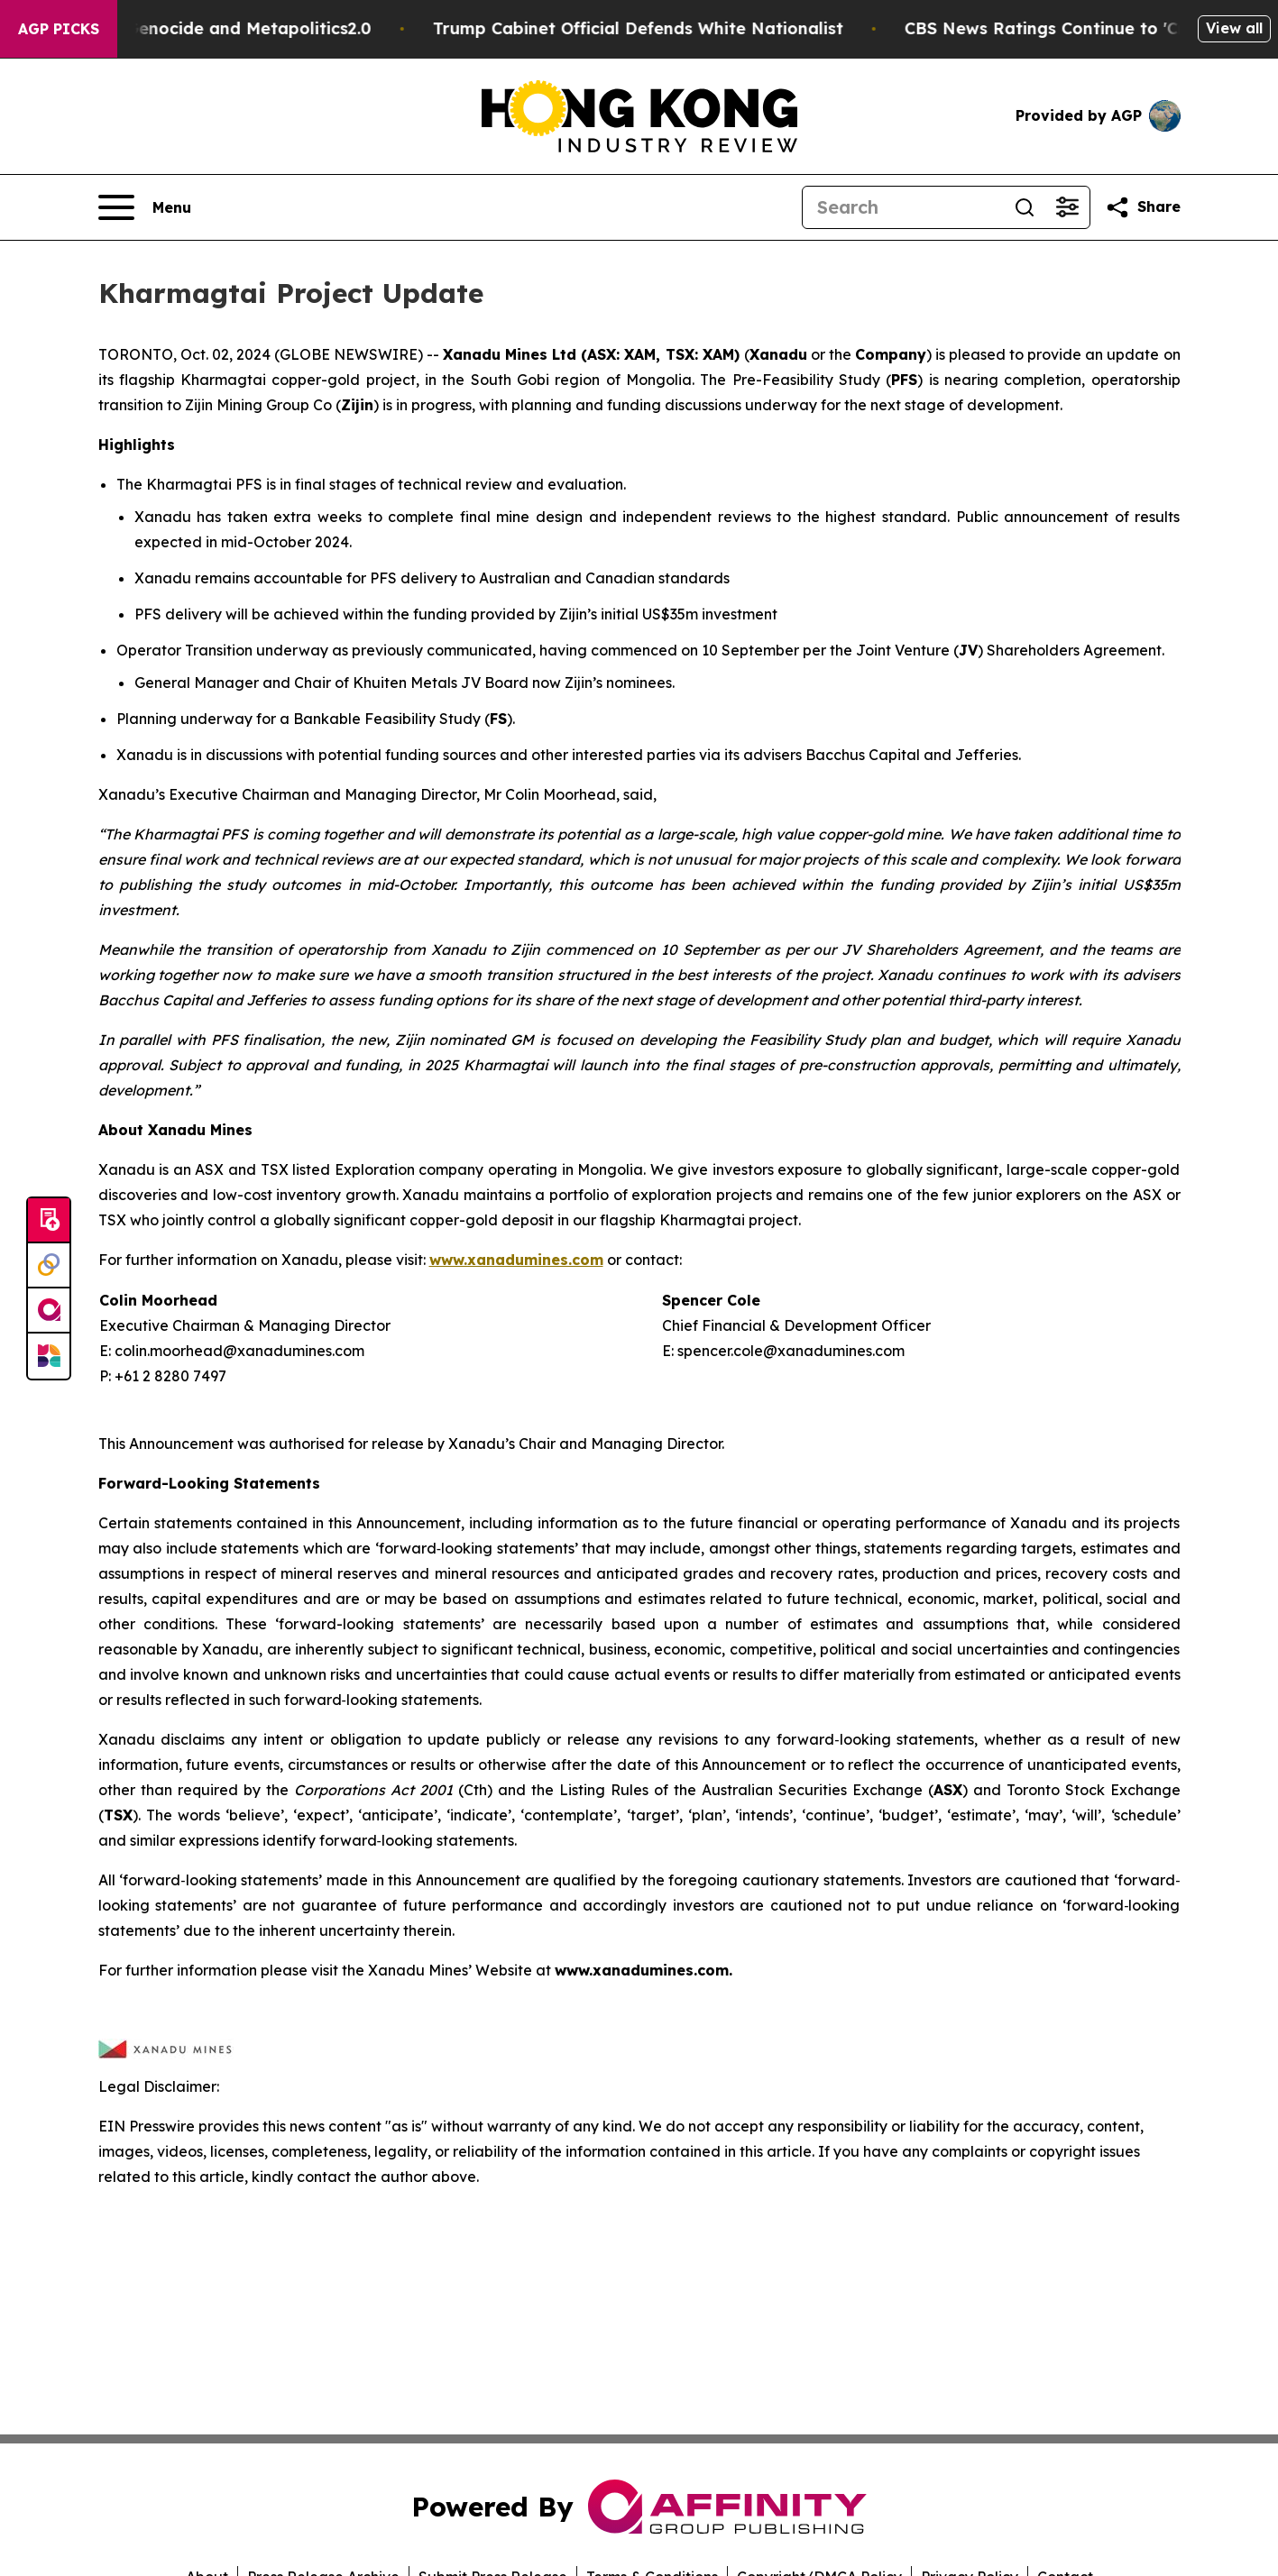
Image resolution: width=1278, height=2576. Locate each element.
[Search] (903, 207)
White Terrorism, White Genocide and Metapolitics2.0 (225, 28)
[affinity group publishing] (48, 1311)
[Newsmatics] (48, 1356)
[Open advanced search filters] (1068, 207)
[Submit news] (48, 1220)
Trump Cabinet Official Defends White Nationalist (713, 28)
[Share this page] (1143, 207)
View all (1234, 28)
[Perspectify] (48, 1265)
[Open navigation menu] (144, 207)
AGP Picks (58, 29)
